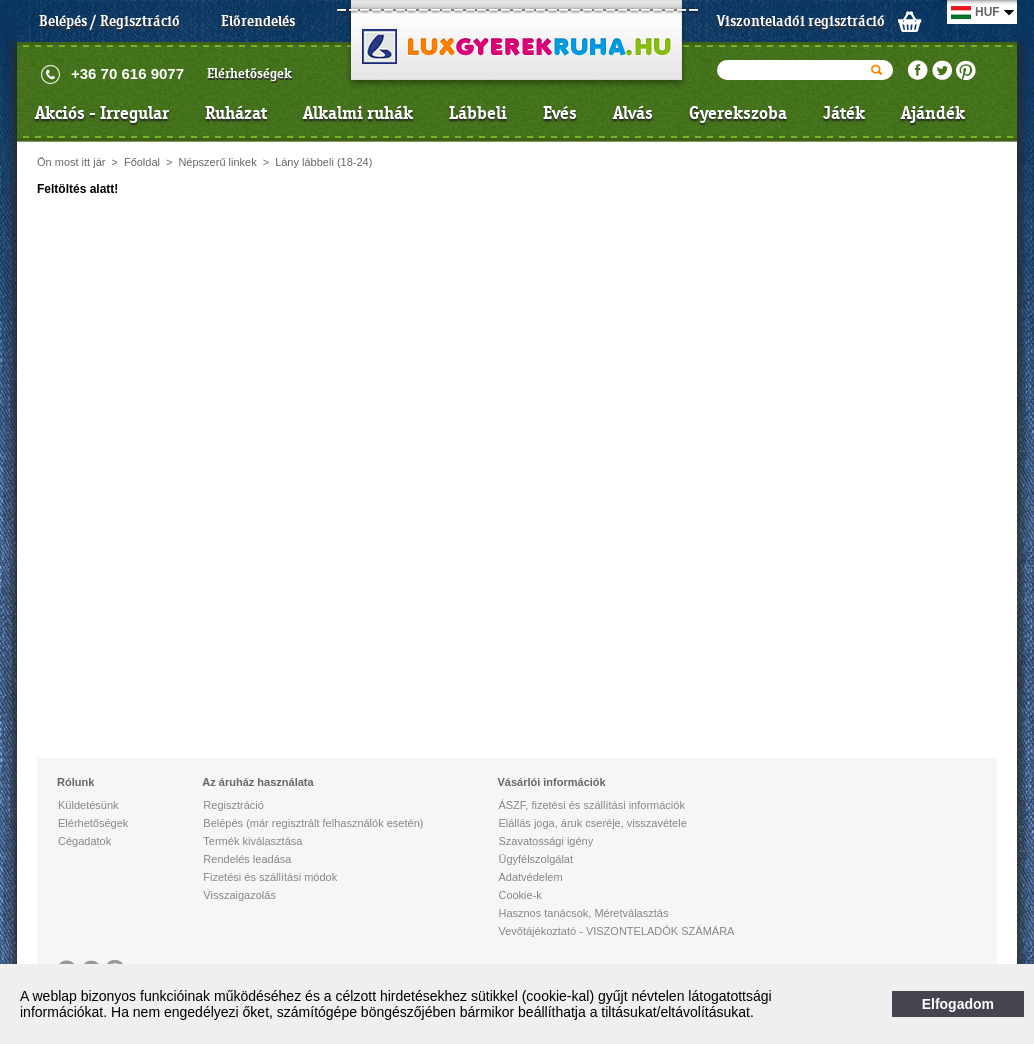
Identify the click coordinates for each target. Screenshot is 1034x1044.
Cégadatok (84, 841)
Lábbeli (478, 113)
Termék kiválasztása (252, 841)
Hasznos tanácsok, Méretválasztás (583, 913)
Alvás (633, 113)
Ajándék (933, 113)
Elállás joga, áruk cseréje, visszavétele (592, 823)
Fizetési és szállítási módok (270, 877)
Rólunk (75, 782)
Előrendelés (258, 21)
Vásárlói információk (551, 782)
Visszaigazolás (239, 895)
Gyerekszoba (738, 113)
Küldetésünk (88, 805)
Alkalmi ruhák (358, 113)
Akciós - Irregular (102, 113)
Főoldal (142, 162)
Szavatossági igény (545, 841)
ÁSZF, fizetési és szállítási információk (591, 805)
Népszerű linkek (217, 162)
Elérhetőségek (249, 73)
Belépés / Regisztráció (109, 21)
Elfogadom (958, 1004)
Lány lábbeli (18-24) (323, 162)
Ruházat (236, 113)
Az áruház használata (257, 782)
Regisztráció (233, 805)
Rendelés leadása (247, 859)
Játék (844, 113)
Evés (560, 113)
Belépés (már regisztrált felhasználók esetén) (313, 823)
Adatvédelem (530, 877)
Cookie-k (519, 895)
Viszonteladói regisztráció (801, 21)
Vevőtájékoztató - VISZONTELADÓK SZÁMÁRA (616, 931)
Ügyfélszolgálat (535, 859)
